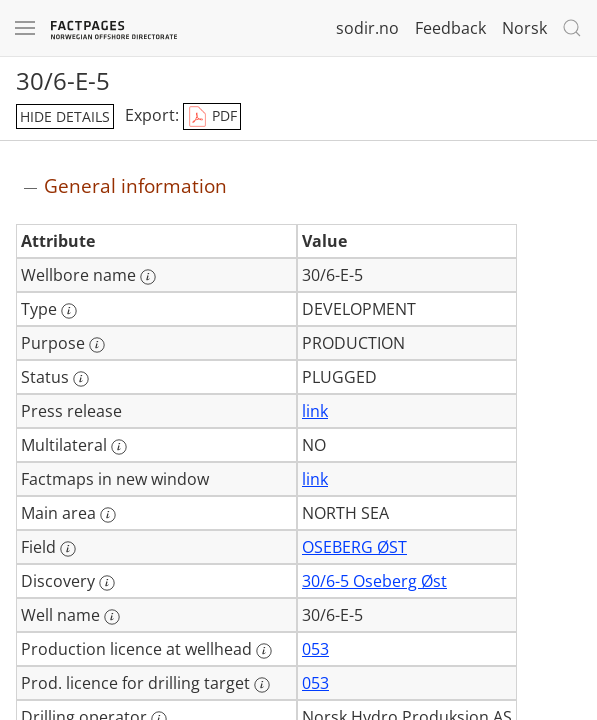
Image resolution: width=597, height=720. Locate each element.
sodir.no (367, 28)
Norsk (524, 28)
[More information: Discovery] (107, 583)
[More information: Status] (81, 379)
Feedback (450, 28)
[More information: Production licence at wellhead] (264, 651)
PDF (212, 117)
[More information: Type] (69, 311)
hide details (65, 116)
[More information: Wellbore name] (148, 277)
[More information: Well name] (112, 617)
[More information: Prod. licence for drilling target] (262, 685)
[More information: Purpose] (97, 345)
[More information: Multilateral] (119, 447)
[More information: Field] (68, 549)
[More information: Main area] (108, 515)
